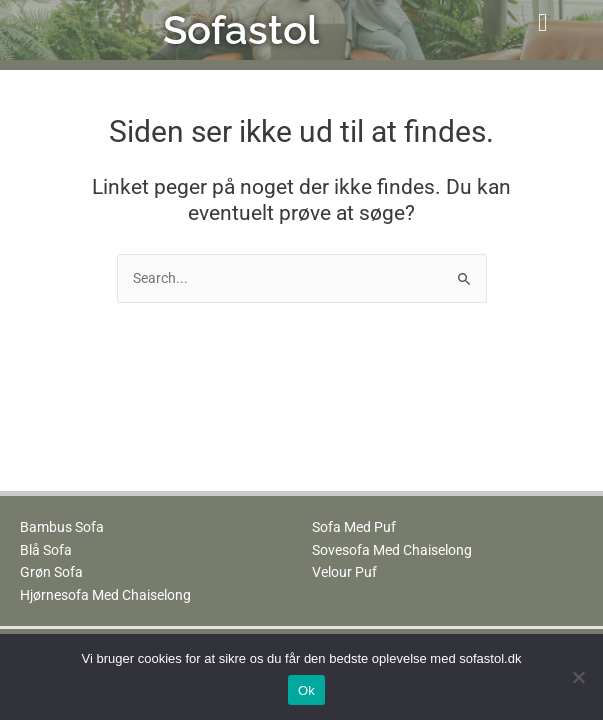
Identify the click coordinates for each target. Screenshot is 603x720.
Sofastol (241, 29)
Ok (306, 690)
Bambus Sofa (62, 527)
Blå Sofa (46, 550)
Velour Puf (344, 572)
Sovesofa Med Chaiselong (392, 550)
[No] (578, 677)
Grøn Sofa (51, 572)
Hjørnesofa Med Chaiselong (105, 595)
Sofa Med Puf (354, 527)
